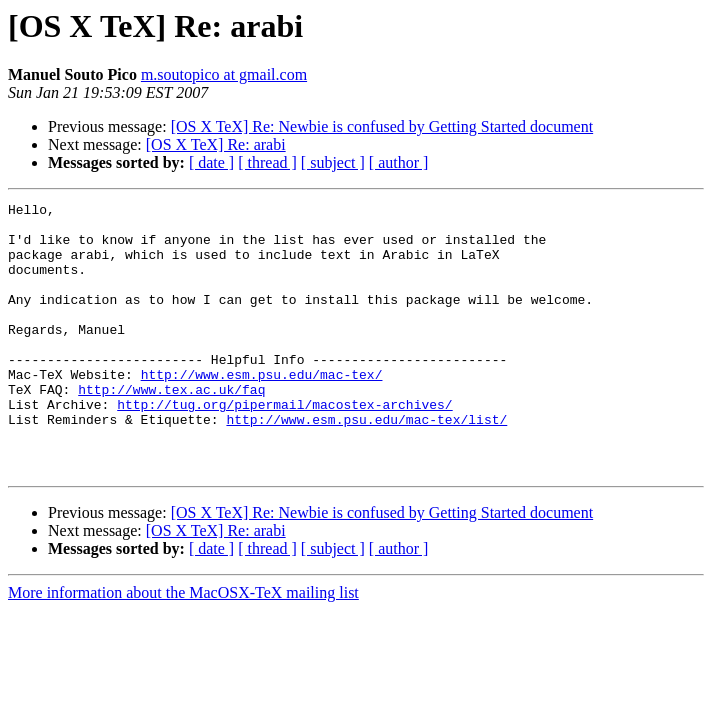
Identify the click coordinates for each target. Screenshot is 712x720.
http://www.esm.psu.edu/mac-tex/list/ (366, 464)
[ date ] (211, 162)
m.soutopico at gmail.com (224, 74)
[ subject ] (333, 162)
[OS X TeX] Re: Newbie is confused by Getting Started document (382, 126)
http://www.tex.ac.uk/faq (171, 428)
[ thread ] (267, 162)
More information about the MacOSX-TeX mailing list (183, 646)
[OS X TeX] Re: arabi (216, 144)
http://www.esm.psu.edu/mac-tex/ (262, 410)
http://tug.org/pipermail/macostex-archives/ (284, 446)
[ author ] (399, 162)
